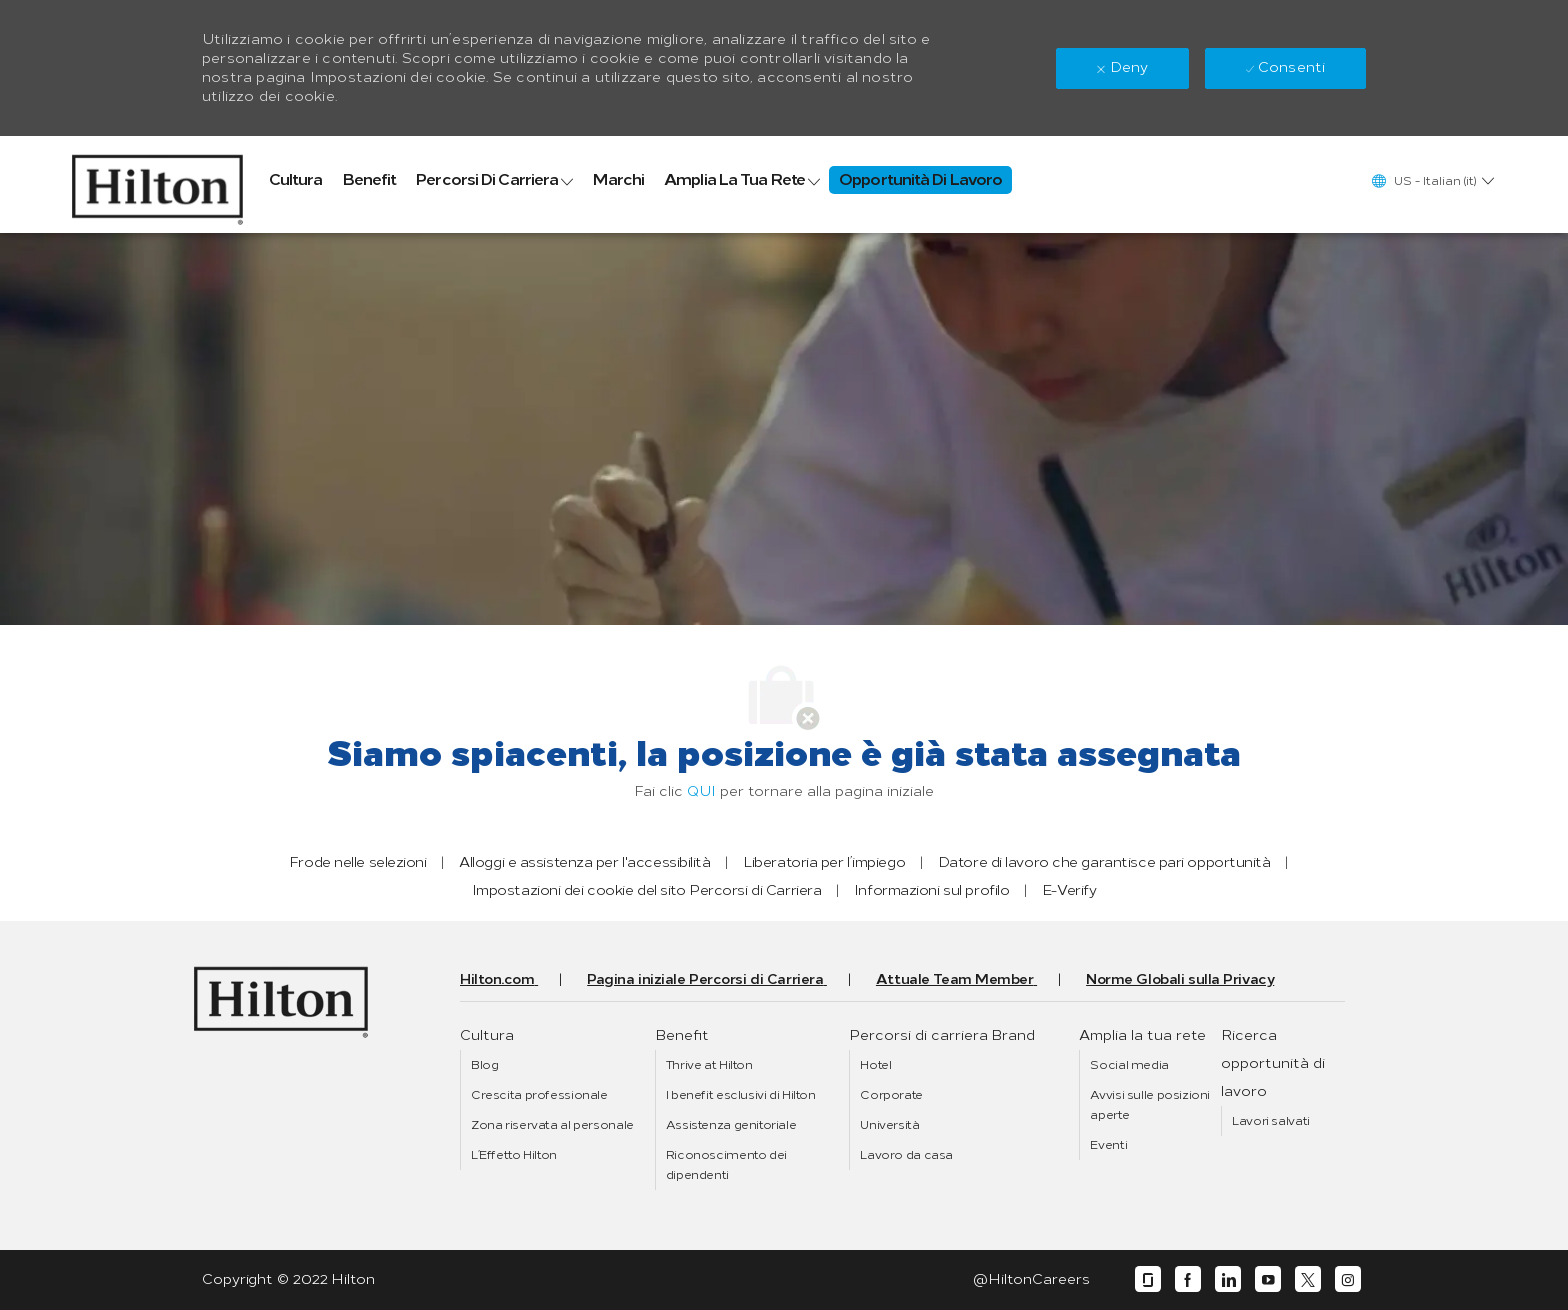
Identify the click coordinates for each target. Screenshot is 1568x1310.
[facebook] (1188, 1279)
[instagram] (1348, 1279)
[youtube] (1268, 1279)
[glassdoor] (1148, 1279)
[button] (1432, 180)
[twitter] (1308, 1279)
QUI (701, 791)
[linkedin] (1228, 1279)
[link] (157, 184)
